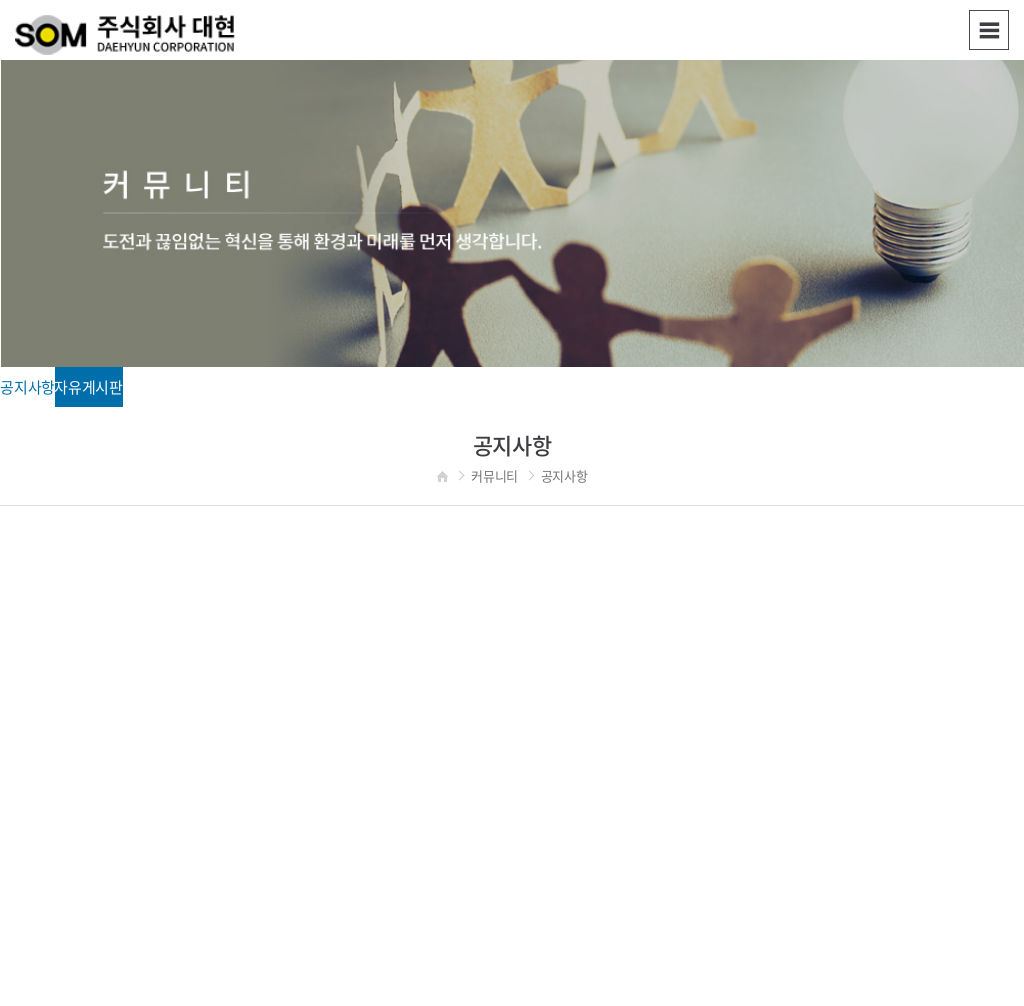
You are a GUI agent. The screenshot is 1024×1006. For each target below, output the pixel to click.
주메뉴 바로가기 (0, 0)
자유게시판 (88, 387)
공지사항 (27, 387)
